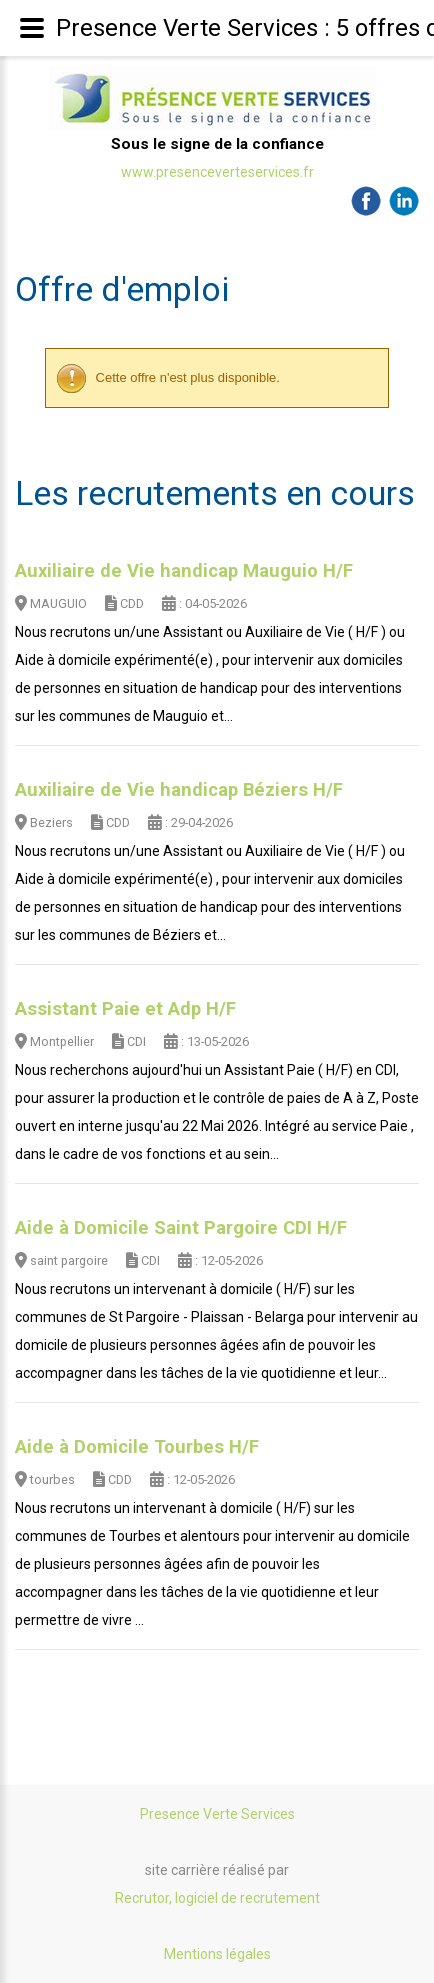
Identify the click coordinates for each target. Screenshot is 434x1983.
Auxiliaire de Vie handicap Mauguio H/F (184, 571)
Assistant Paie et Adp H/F (125, 1009)
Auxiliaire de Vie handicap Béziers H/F (179, 790)
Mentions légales (217, 1954)
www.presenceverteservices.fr (217, 172)
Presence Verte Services (217, 1814)
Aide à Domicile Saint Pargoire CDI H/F (181, 1228)
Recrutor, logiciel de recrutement (217, 1898)
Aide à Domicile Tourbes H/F (137, 1447)
